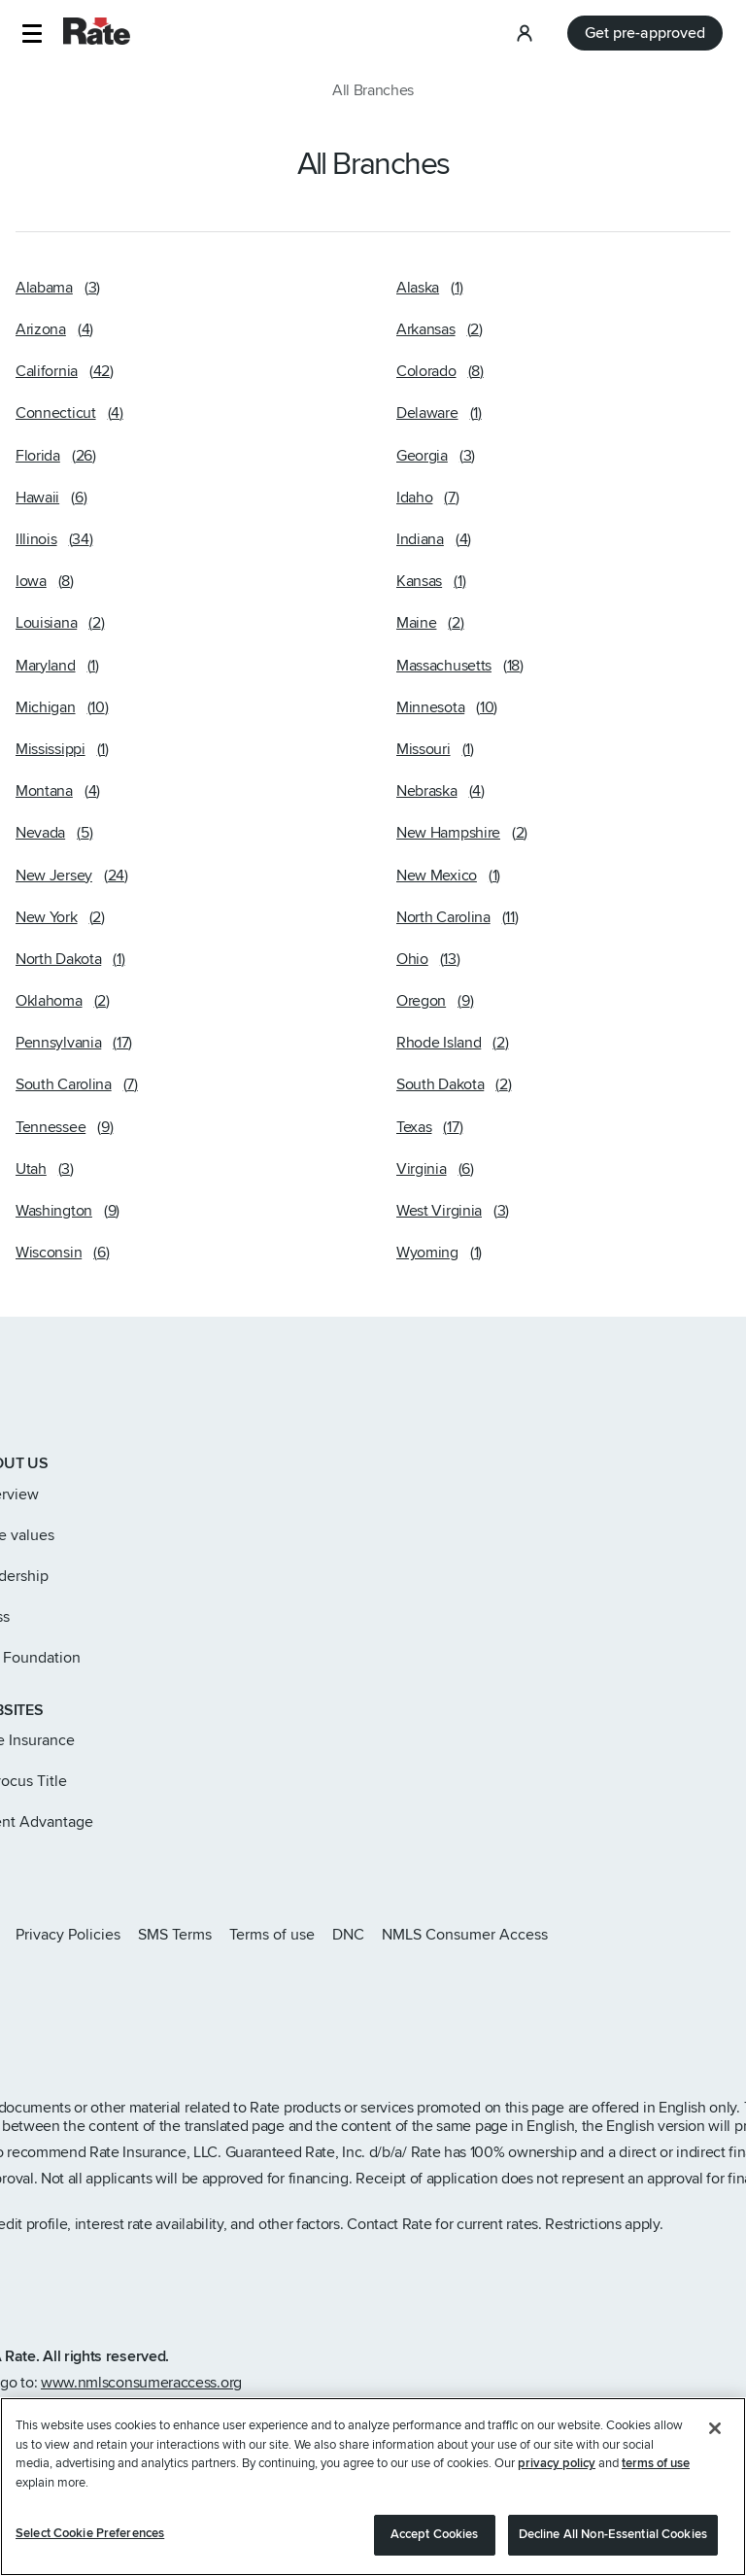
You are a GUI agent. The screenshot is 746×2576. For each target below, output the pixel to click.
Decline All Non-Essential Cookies (613, 2544)
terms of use (656, 2473)
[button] (31, 33)
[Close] (715, 2438)
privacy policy (556, 2473)
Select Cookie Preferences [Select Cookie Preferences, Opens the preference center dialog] (90, 2543)
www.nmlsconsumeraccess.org (141, 2382)
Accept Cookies (434, 2544)
